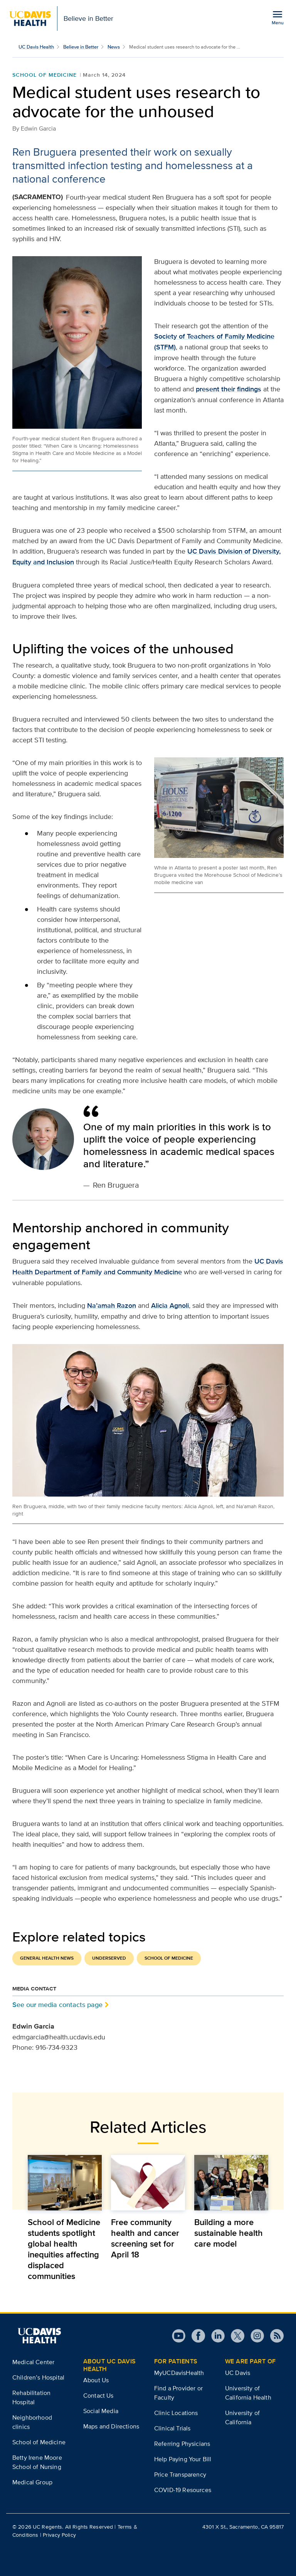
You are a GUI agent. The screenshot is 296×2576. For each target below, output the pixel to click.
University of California (242, 2417)
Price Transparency (180, 2474)
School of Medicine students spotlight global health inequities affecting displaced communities (64, 2249)
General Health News (47, 1958)
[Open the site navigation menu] (277, 17)
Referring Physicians (182, 2443)
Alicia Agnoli (170, 1306)
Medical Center (33, 2362)
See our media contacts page (57, 2004)
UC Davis (237, 2372)
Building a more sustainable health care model (228, 2233)
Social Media (100, 2411)
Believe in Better (80, 46)
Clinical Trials (172, 2428)
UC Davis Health (36, 46)
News (114, 46)
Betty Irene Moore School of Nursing (37, 2462)
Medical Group (32, 2482)
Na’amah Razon (111, 1306)
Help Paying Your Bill (182, 2459)
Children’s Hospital (38, 2377)
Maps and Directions (111, 2426)
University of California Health (248, 2393)
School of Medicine (44, 75)
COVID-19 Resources (182, 2489)
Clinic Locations (176, 2412)
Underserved (109, 1958)
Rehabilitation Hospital (31, 2397)
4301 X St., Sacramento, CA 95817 (243, 2527)
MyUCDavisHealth (179, 2372)
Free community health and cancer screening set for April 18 (145, 2238)
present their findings (228, 389)
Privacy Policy (59, 2535)
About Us (96, 2380)
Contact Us (98, 2395)
